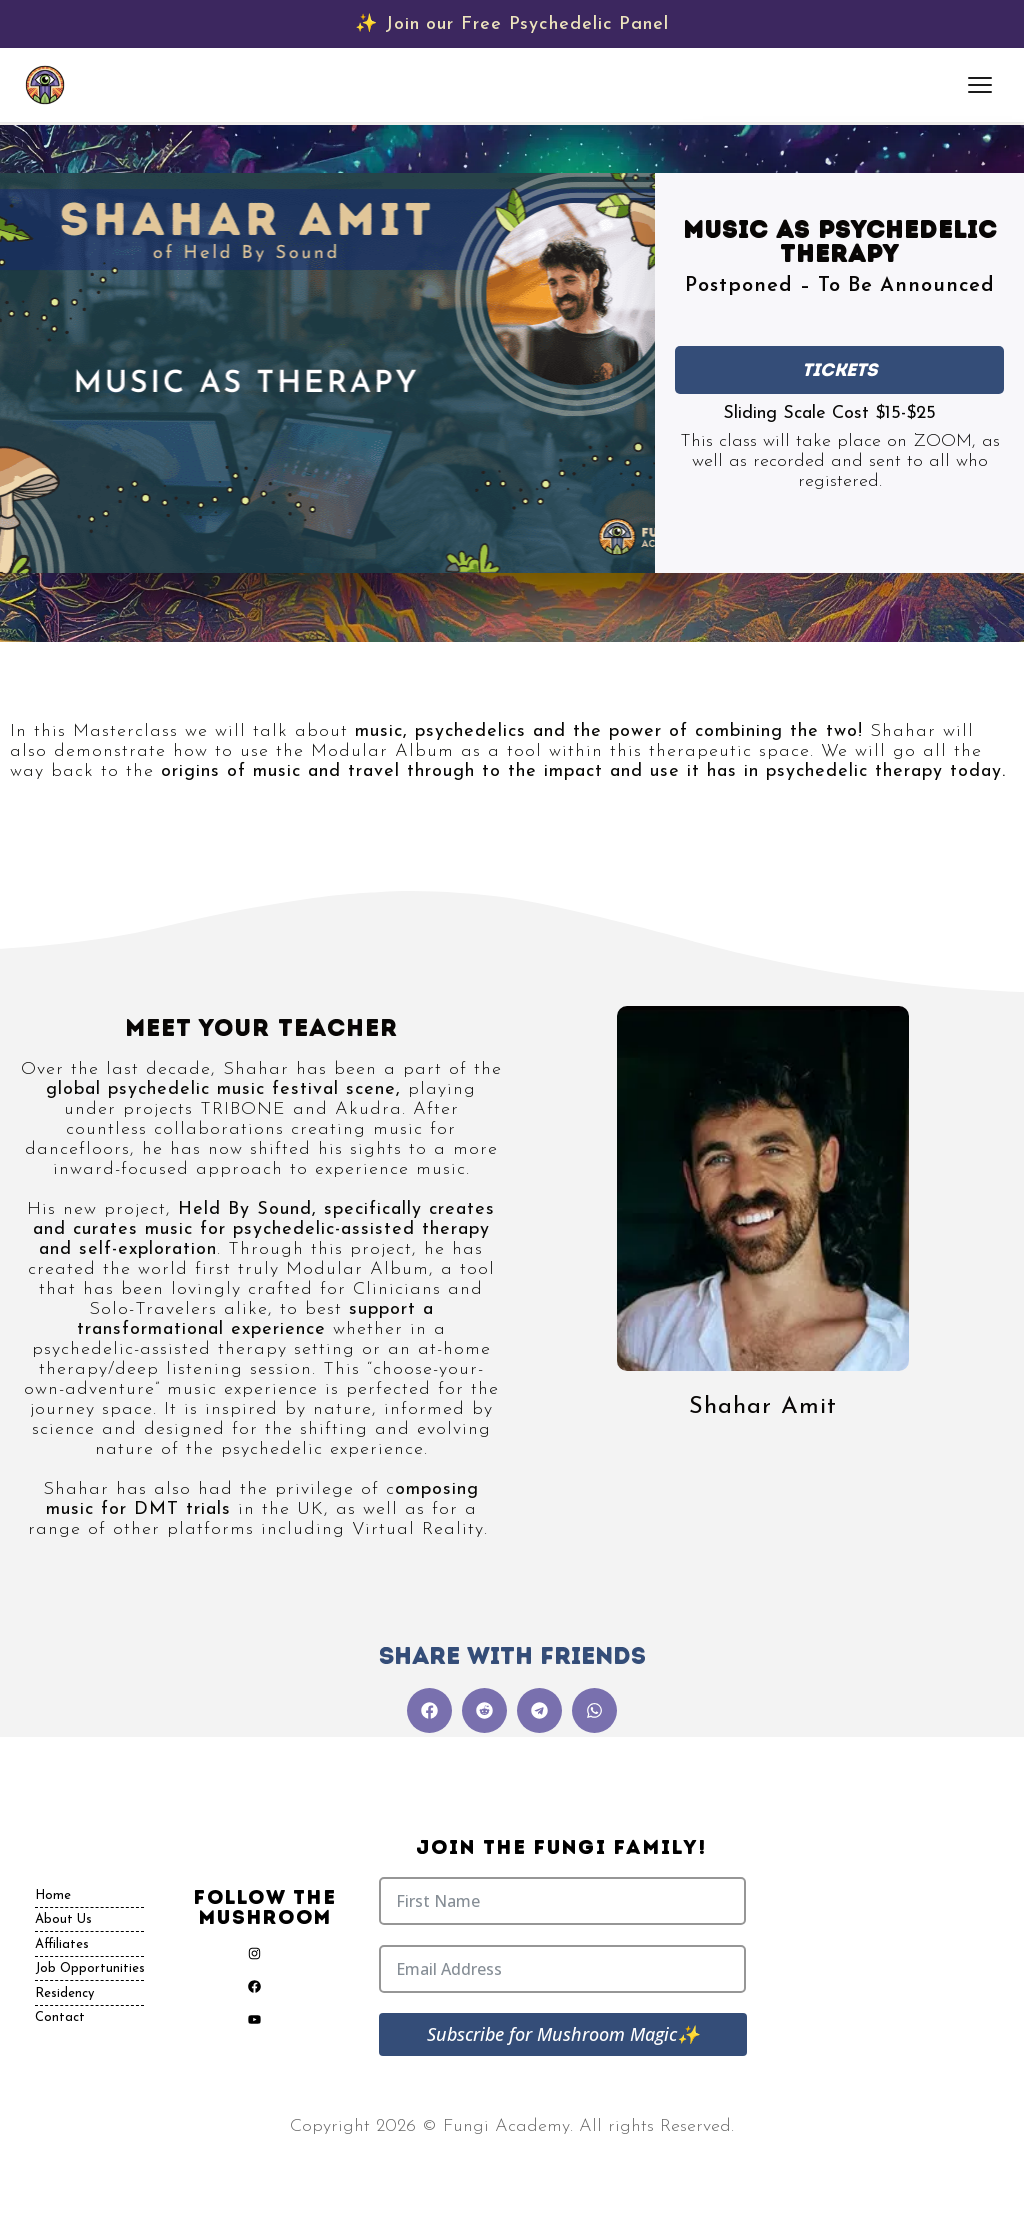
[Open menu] (982, 85)
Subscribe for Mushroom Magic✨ (563, 2034)
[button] (429, 1710)
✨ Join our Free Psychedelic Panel (512, 24)
